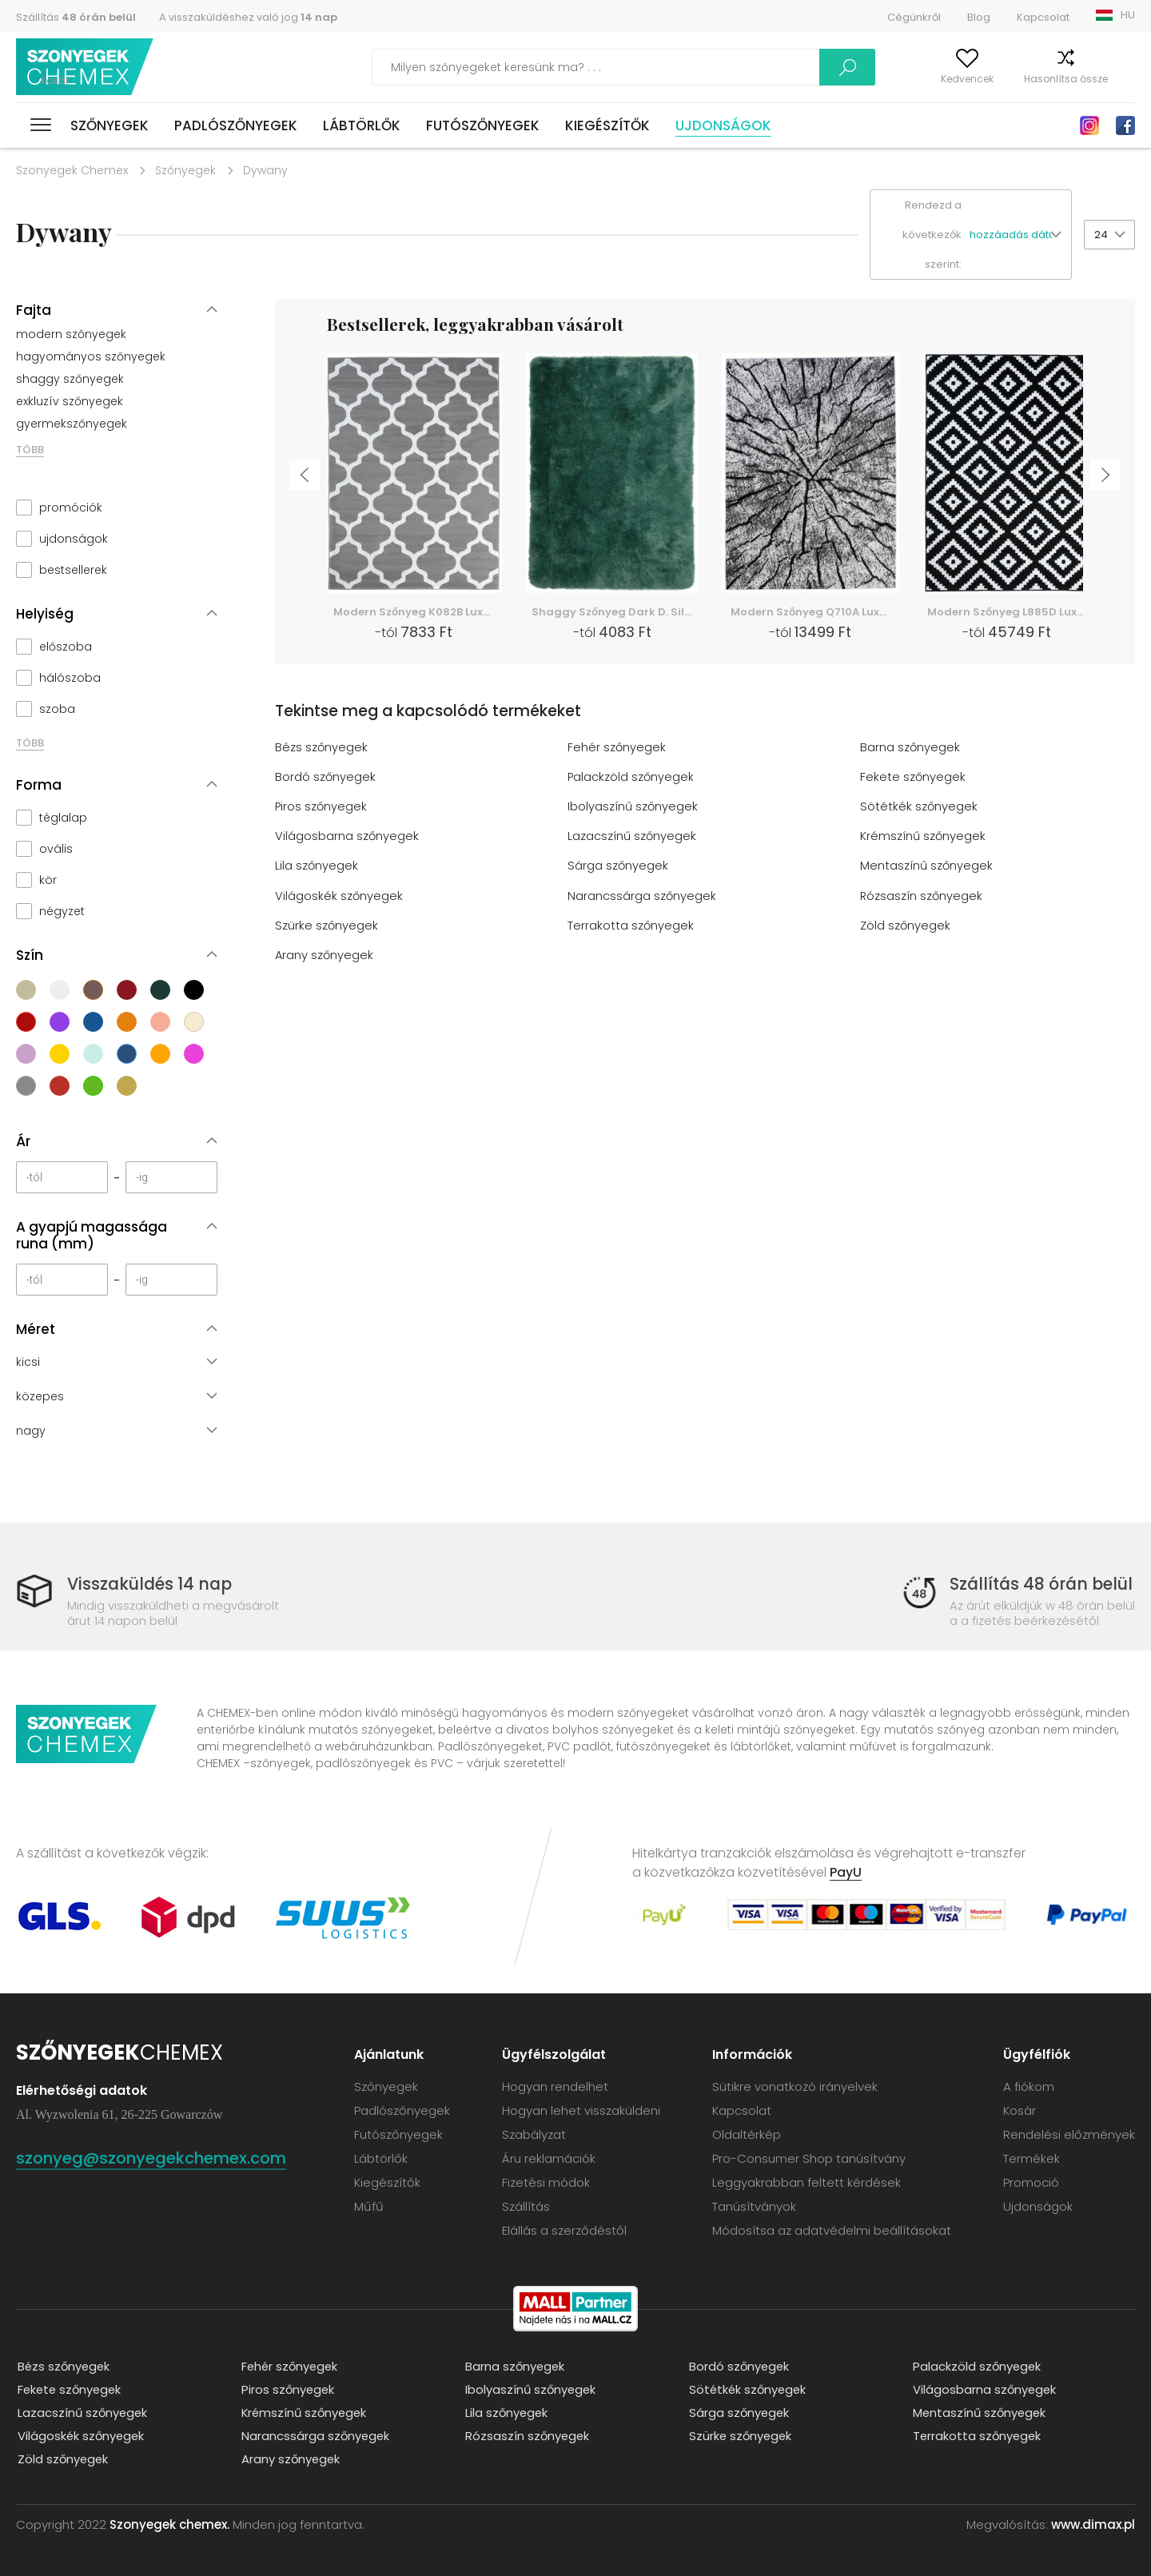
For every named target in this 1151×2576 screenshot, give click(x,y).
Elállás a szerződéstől (564, 2229)
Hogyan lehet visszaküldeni (581, 2109)
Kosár (1121, 79)
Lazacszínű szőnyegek (633, 835)
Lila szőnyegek (317, 865)
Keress (771, 67)
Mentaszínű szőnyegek (927, 865)
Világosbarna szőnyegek (347, 835)
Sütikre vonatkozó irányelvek (795, 2085)
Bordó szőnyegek (325, 776)
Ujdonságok (723, 125)
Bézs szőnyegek (321, 747)
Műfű (369, 2205)
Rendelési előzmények (1069, 2133)
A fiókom (858, 79)
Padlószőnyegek (235, 125)
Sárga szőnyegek (618, 865)
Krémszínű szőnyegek (923, 835)
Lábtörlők (361, 125)
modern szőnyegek (71, 334)
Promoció (1031, 2181)
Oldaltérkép (746, 2133)
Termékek (1031, 2157)
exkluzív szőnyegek (69, 401)
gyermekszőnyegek (71, 423)
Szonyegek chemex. (169, 2523)
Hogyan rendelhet (555, 2085)
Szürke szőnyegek (327, 924)
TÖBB (30, 449)
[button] (1020, 235)
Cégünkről (914, 17)
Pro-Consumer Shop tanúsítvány (809, 2157)
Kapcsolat (1043, 17)
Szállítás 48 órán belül (1040, 1583)
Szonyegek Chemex (72, 170)
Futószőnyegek (483, 125)
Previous (302, 477)
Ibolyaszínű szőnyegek (633, 806)
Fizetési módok (546, 2181)
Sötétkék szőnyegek (919, 806)
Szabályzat (534, 2133)
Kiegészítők (607, 125)
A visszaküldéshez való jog (248, 17)
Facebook (1125, 125)
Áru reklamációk (548, 2157)
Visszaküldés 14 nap (152, 1583)
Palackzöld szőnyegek (631, 776)
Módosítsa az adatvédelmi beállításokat (831, 2229)
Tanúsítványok (754, 2205)
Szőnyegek (109, 125)
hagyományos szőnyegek (90, 356)
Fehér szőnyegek (617, 747)
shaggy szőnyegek (70, 379)
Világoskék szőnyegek (339, 894)
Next (1108, 477)
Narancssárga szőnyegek (642, 894)
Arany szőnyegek (325, 954)
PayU (846, 1871)
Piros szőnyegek (321, 806)
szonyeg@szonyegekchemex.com (160, 2156)
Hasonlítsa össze (1035, 79)
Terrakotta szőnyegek (631, 924)
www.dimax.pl (1093, 2523)
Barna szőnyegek (910, 747)
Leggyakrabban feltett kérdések (806, 2181)
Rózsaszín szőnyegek (922, 894)
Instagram (1089, 125)
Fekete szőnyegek (913, 776)
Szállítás (76, 17)
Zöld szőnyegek (905, 924)
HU (1128, 14)
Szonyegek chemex (86, 67)
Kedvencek (936, 79)
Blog (978, 17)
